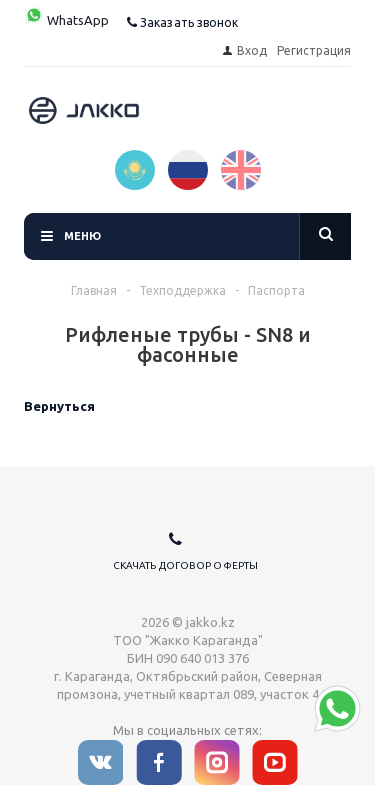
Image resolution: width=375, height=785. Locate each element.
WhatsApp (66, 20)
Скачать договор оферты (185, 565)
